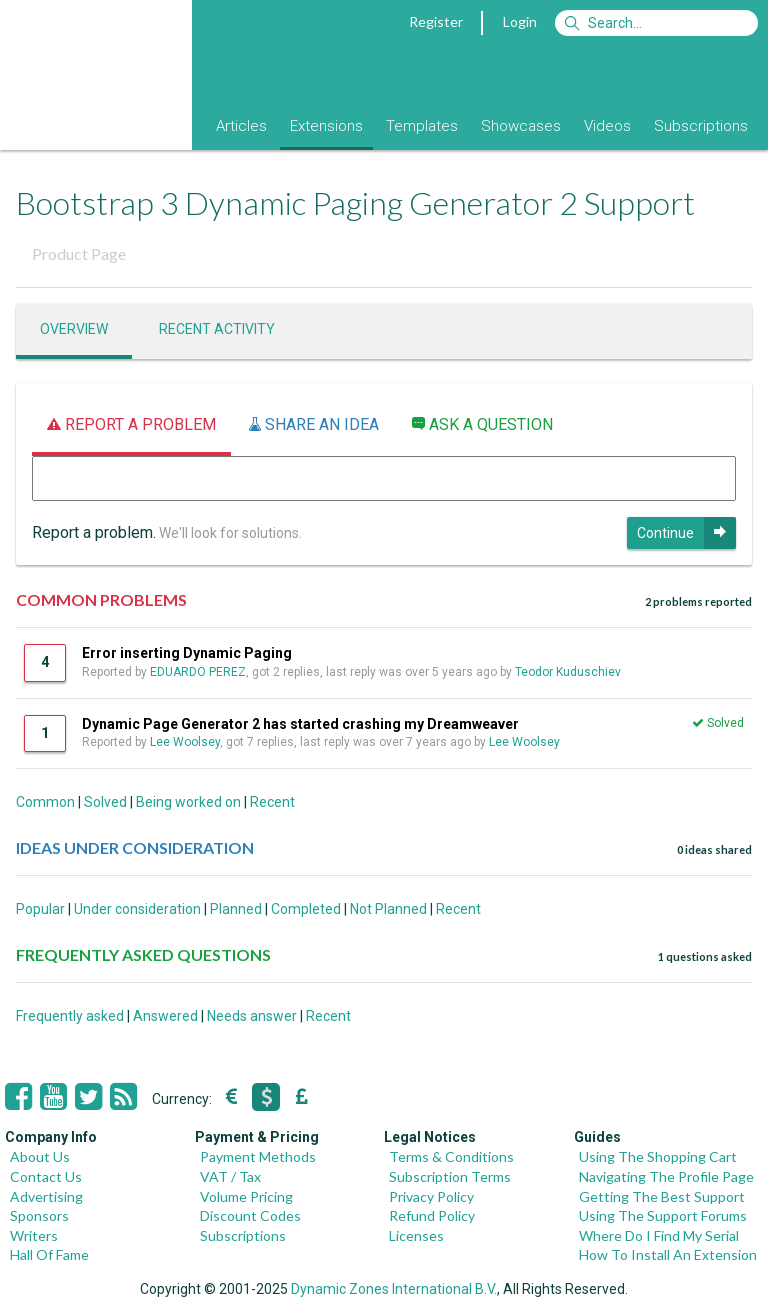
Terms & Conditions (451, 1156)
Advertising (46, 1196)
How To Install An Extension (668, 1254)
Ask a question (482, 424)
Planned (236, 909)
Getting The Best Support (662, 1196)
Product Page (79, 253)
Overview (74, 329)
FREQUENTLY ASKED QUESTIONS (143, 954)
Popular (40, 909)
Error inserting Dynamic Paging (187, 653)
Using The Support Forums (663, 1215)
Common (45, 802)
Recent (272, 802)
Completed (306, 909)
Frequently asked (70, 1016)
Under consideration (137, 909)
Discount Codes (250, 1215)
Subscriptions (701, 126)
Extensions (326, 126)
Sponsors (39, 1215)
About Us (40, 1156)
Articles (241, 126)
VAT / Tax (230, 1176)
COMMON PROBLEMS (101, 599)
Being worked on (188, 802)
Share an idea (314, 424)
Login (520, 21)
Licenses (416, 1235)
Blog (178, 126)
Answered (165, 1016)
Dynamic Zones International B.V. (394, 1289)
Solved (105, 802)
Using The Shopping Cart (658, 1156)
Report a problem (131, 424)
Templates (422, 126)
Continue (686, 533)
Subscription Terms (450, 1176)
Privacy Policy (431, 1196)
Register (436, 21)
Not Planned (388, 909)
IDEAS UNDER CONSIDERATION (135, 847)
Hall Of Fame (49, 1254)
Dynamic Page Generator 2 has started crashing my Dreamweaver (300, 724)
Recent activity (217, 329)
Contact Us (46, 1176)
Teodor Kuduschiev (568, 672)
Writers (34, 1235)
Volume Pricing (246, 1196)
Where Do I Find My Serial (659, 1235)
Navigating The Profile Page (666, 1176)
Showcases (521, 126)
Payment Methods (258, 1156)
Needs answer (252, 1016)
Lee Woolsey (185, 742)
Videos (607, 126)
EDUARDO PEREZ (198, 672)
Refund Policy (432, 1215)
